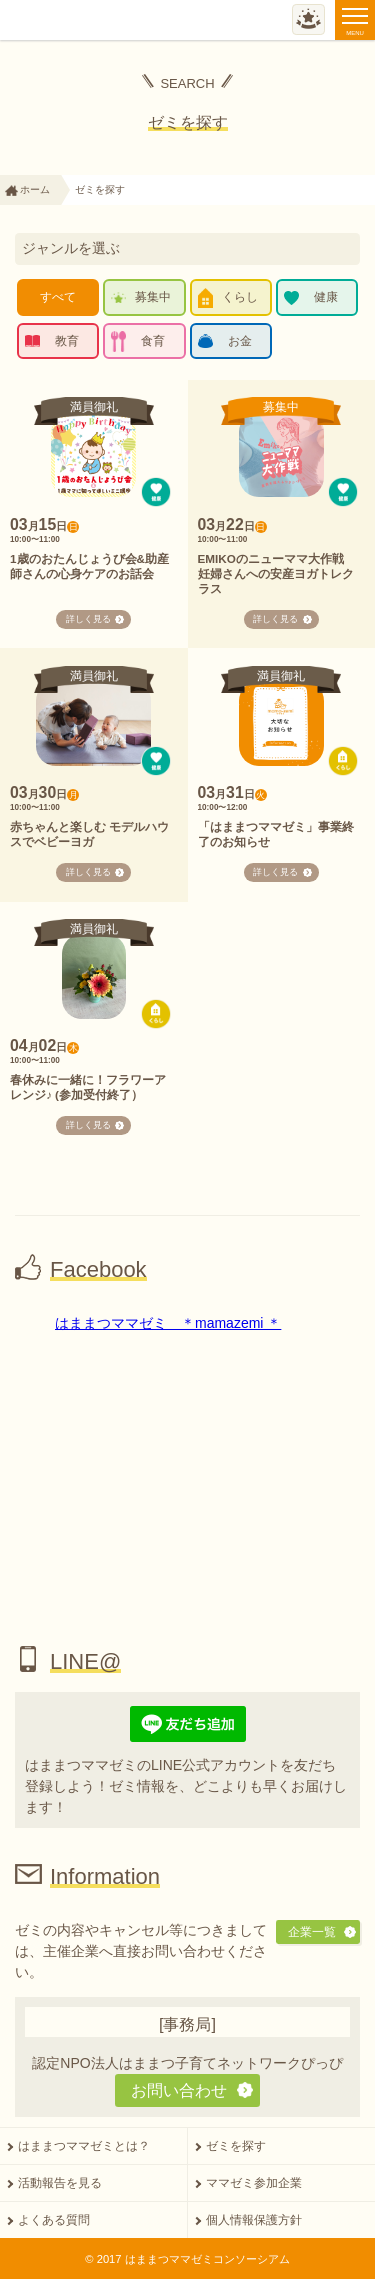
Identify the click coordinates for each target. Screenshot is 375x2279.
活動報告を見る (60, 2183)
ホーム (35, 189)
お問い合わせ (179, 2090)
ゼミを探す (236, 2146)
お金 (240, 341)
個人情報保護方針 (254, 2220)
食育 (153, 341)
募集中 (153, 297)
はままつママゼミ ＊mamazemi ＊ (168, 1323)
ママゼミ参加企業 (254, 2183)
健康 (326, 297)
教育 (67, 341)
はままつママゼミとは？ (84, 2146)
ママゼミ (72, 21)
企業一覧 (312, 1932)
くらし (240, 297)
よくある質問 (54, 2220)
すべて (58, 297)
